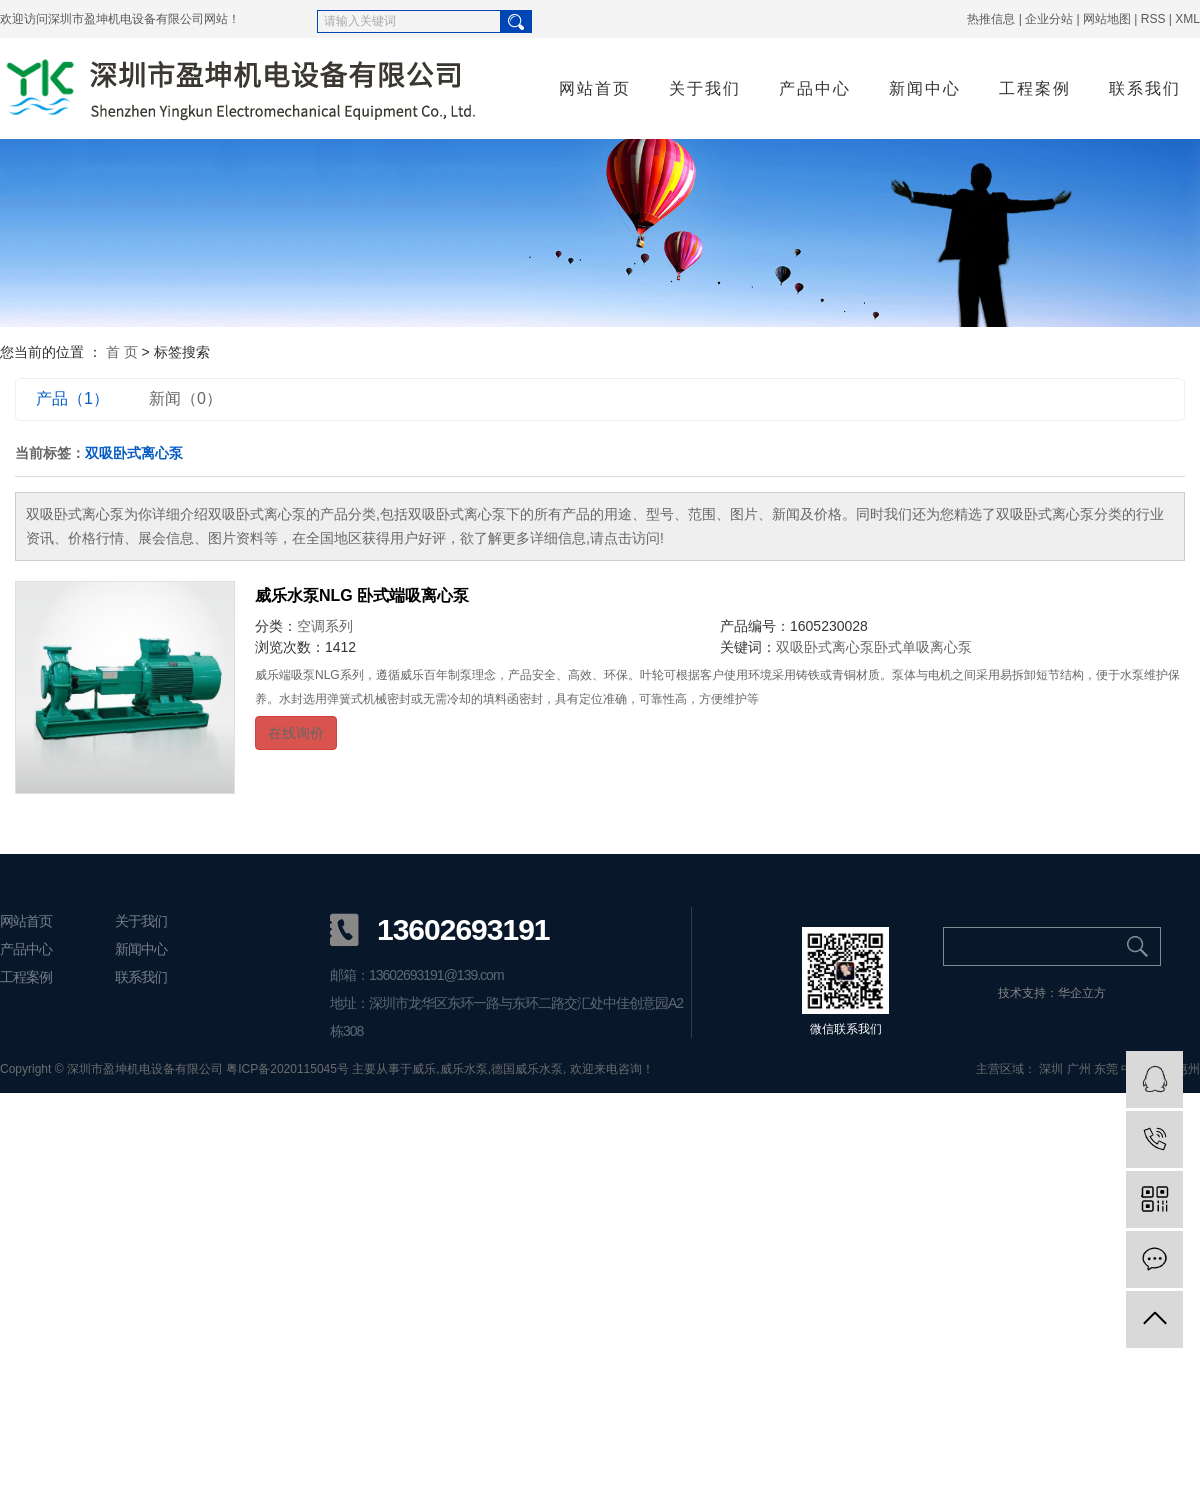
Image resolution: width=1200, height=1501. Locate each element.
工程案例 (1035, 88)
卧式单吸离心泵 (923, 647)
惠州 (1188, 1069)
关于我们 (705, 88)
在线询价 (296, 733)
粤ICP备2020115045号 (287, 1069)
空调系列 (325, 626)
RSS (1153, 19)
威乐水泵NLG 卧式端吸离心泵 (362, 595)
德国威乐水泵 (527, 1069)
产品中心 (815, 88)
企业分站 (1049, 19)
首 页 (122, 352)
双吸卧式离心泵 (825, 647)
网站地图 (1107, 19)
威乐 (424, 1069)
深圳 (1051, 1069)
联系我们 (1145, 88)
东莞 (1106, 1069)
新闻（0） (185, 398)
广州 (1079, 1069)
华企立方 (1082, 993)
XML (1187, 19)
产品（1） (72, 398)
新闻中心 (925, 88)
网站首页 (595, 88)
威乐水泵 (464, 1069)
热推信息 (991, 19)
